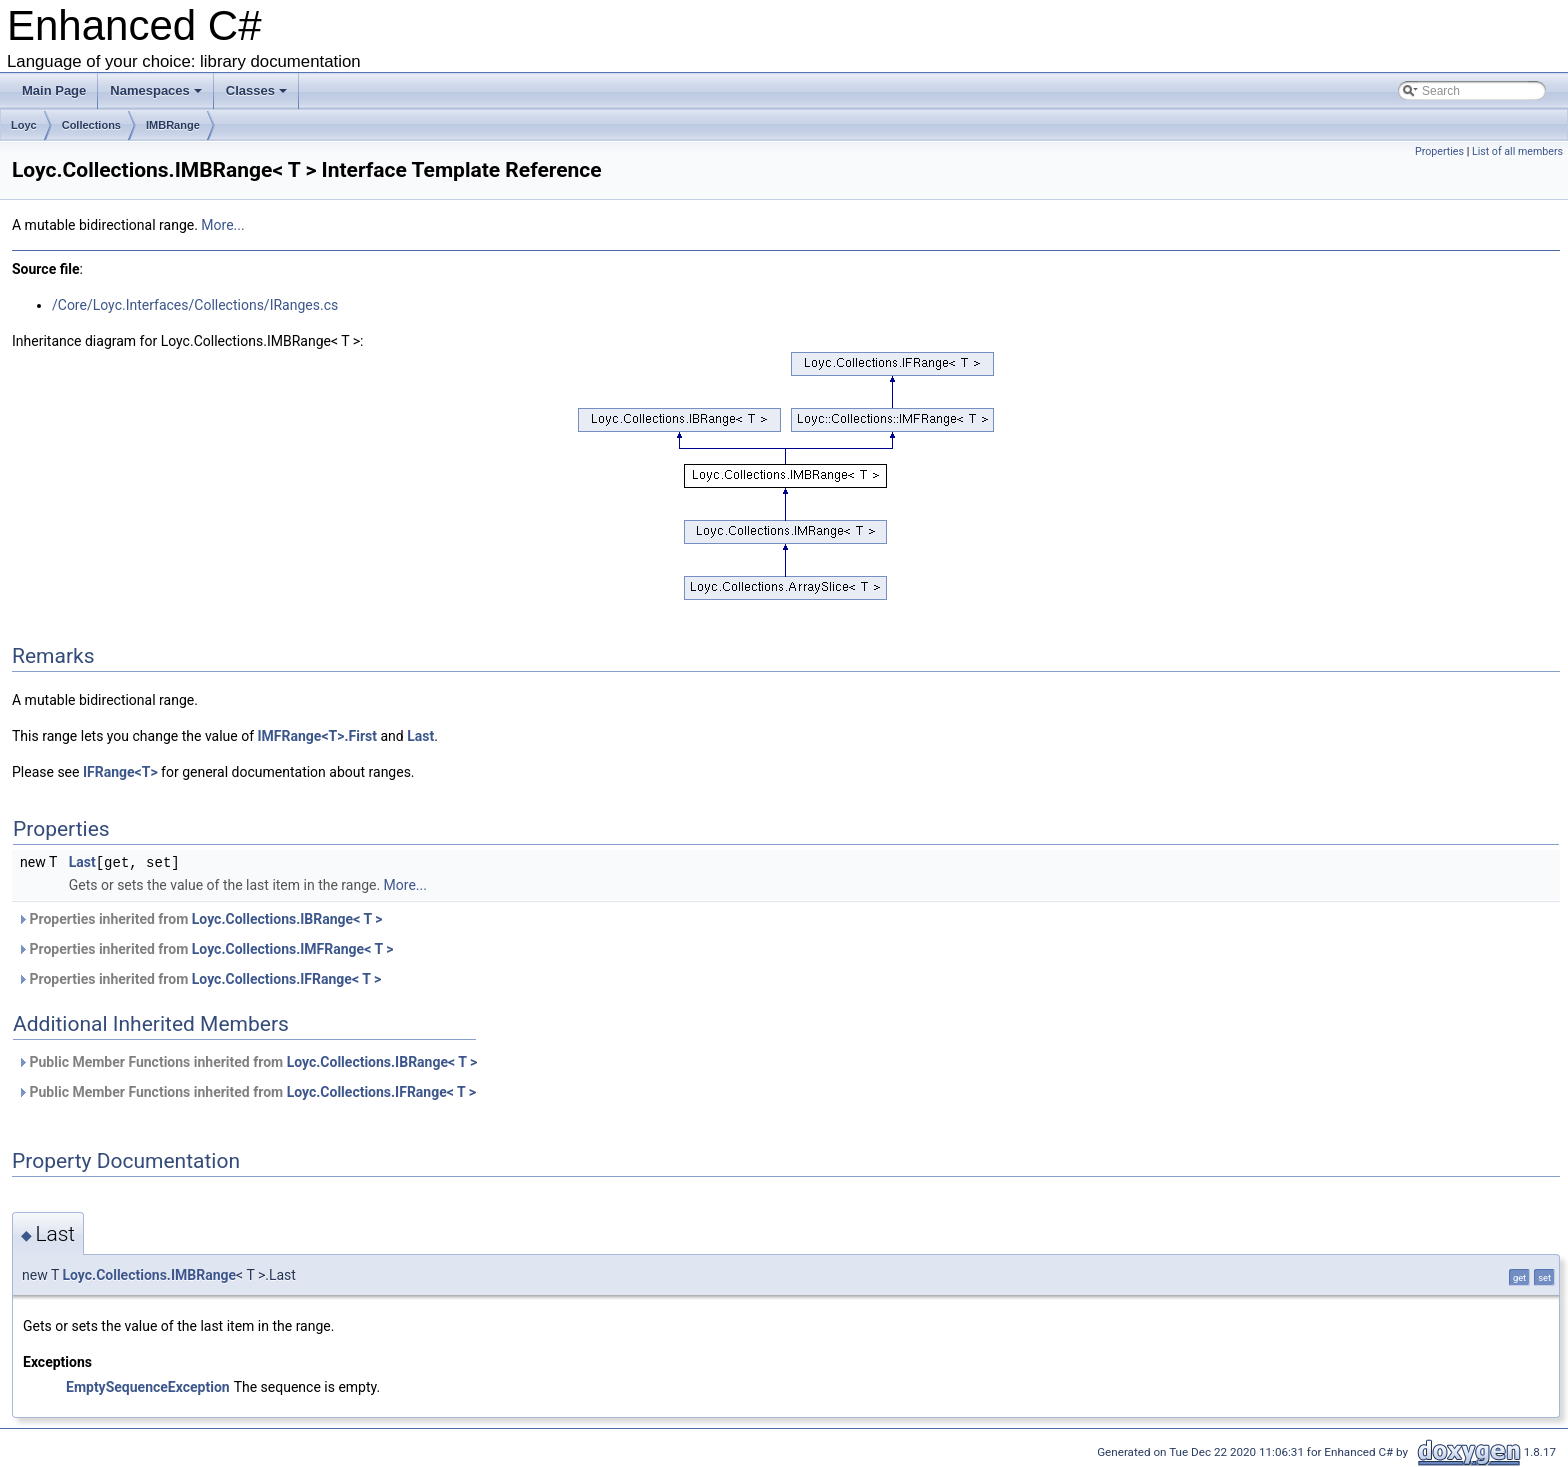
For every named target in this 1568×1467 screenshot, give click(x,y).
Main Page (54, 90)
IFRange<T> (120, 772)
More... (222, 225)
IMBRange (173, 125)
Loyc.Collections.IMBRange (149, 1274)
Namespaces (156, 90)
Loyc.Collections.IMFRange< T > (293, 948)
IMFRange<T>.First (317, 736)
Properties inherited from (199, 918)
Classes (256, 90)
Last (420, 736)
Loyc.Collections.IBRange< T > (287, 918)
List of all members (1517, 151)
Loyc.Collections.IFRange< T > (286, 978)
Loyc (24, 125)
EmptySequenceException (148, 1386)
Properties (1439, 151)
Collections (91, 125)
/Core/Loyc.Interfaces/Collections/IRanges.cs (195, 305)
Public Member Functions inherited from (247, 1061)
